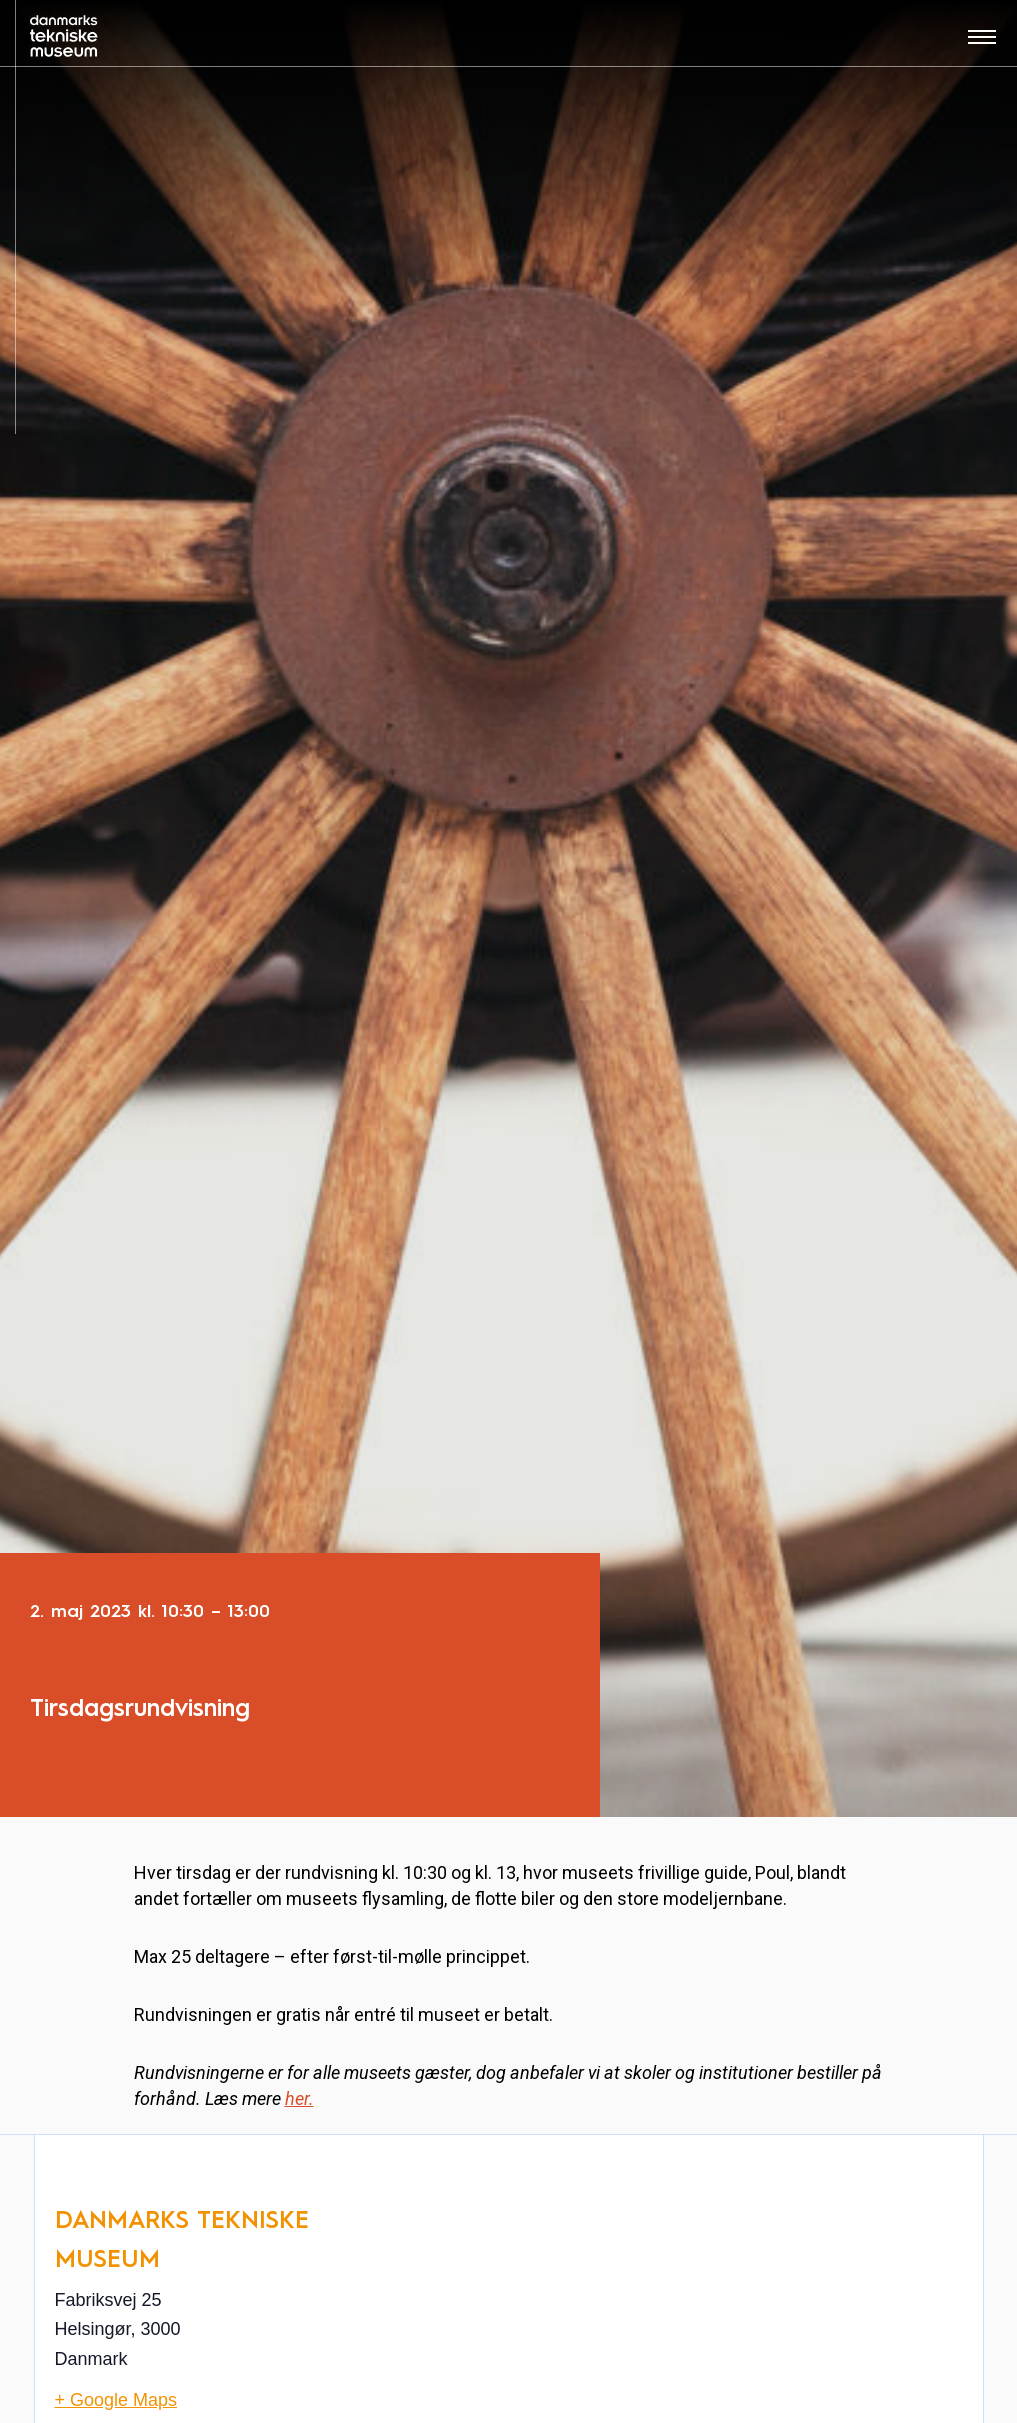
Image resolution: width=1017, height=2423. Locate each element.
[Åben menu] (982, 43)
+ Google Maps (116, 2400)
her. (299, 2098)
